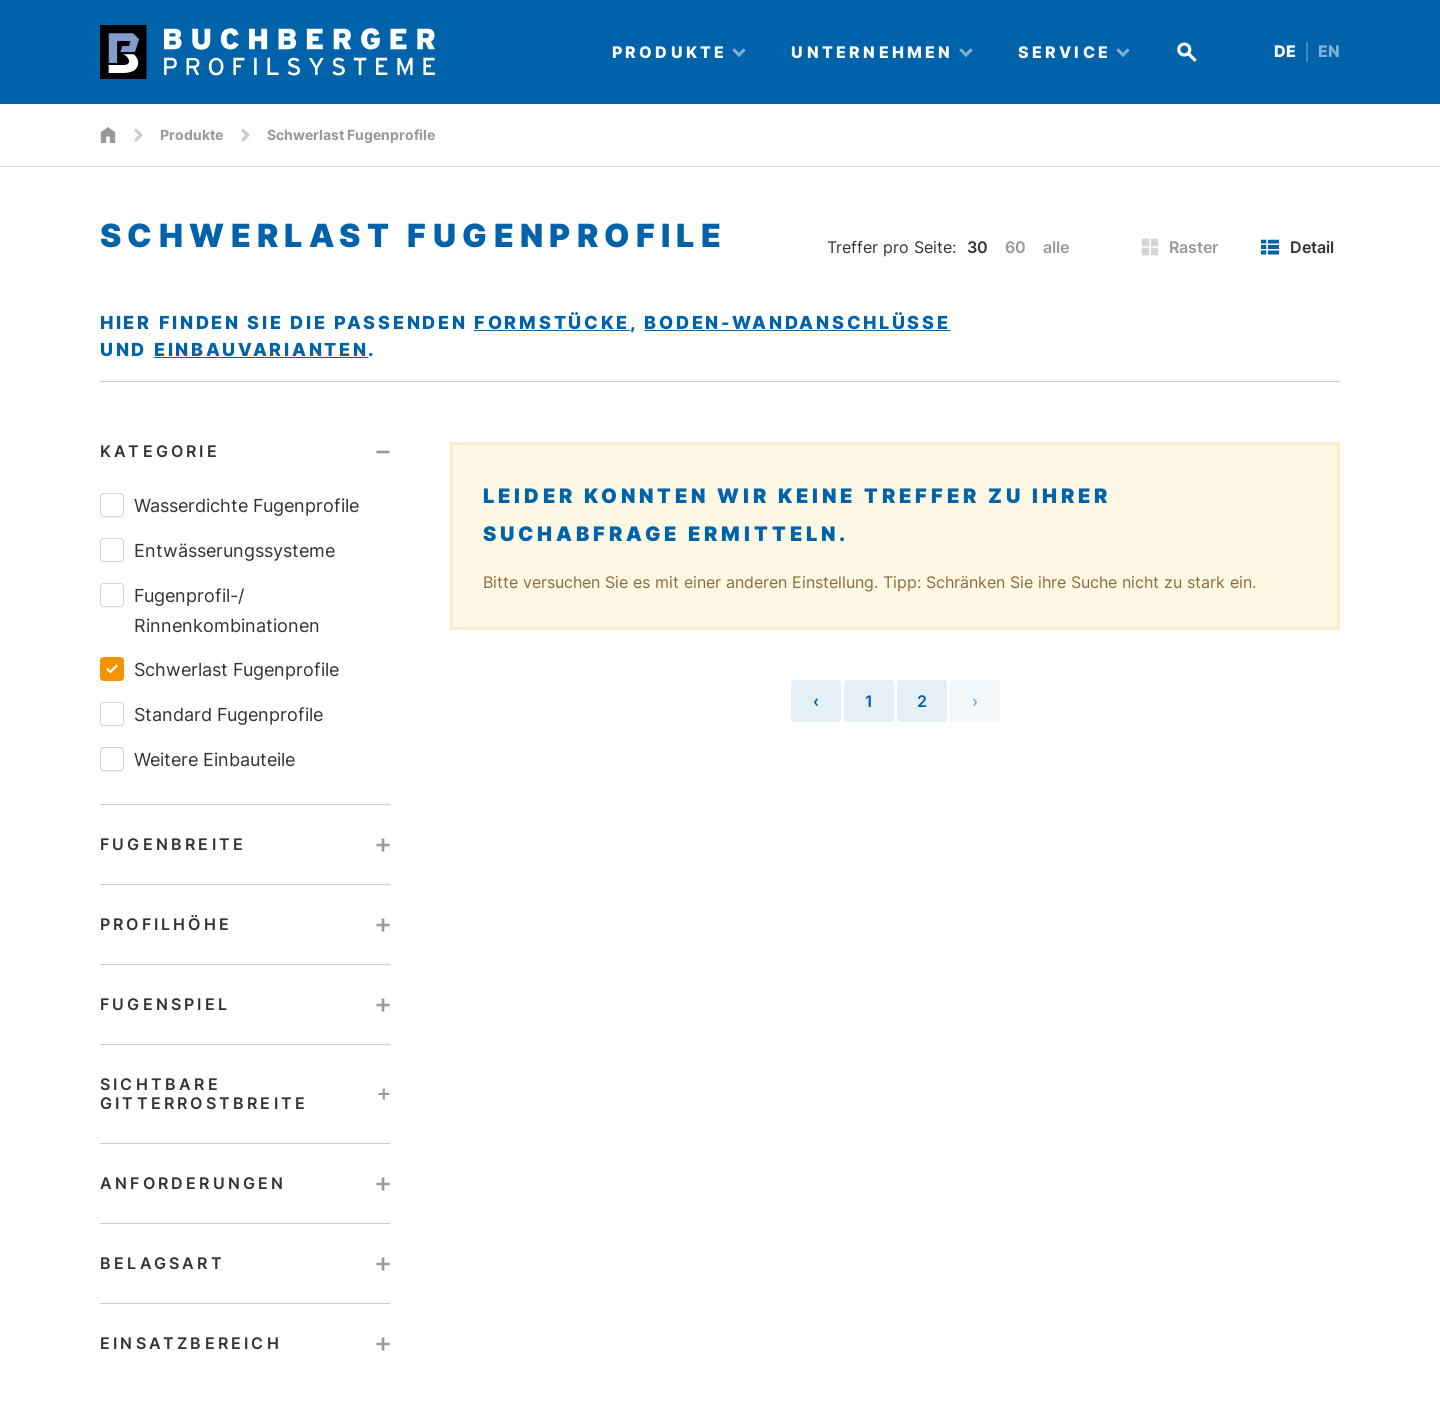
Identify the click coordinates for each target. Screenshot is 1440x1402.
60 (1015, 247)
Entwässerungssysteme (217, 550)
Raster (1179, 247)
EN (1329, 51)
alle (1056, 247)
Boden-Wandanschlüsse (797, 322)
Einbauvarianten (261, 349)
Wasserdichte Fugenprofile (229, 505)
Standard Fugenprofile (211, 714)
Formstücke (552, 322)
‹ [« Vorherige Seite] (816, 701)
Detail (1297, 247)
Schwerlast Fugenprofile (219, 669)
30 (977, 247)
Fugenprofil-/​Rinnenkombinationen (210, 609)
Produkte (191, 134)
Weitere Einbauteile (197, 759)
